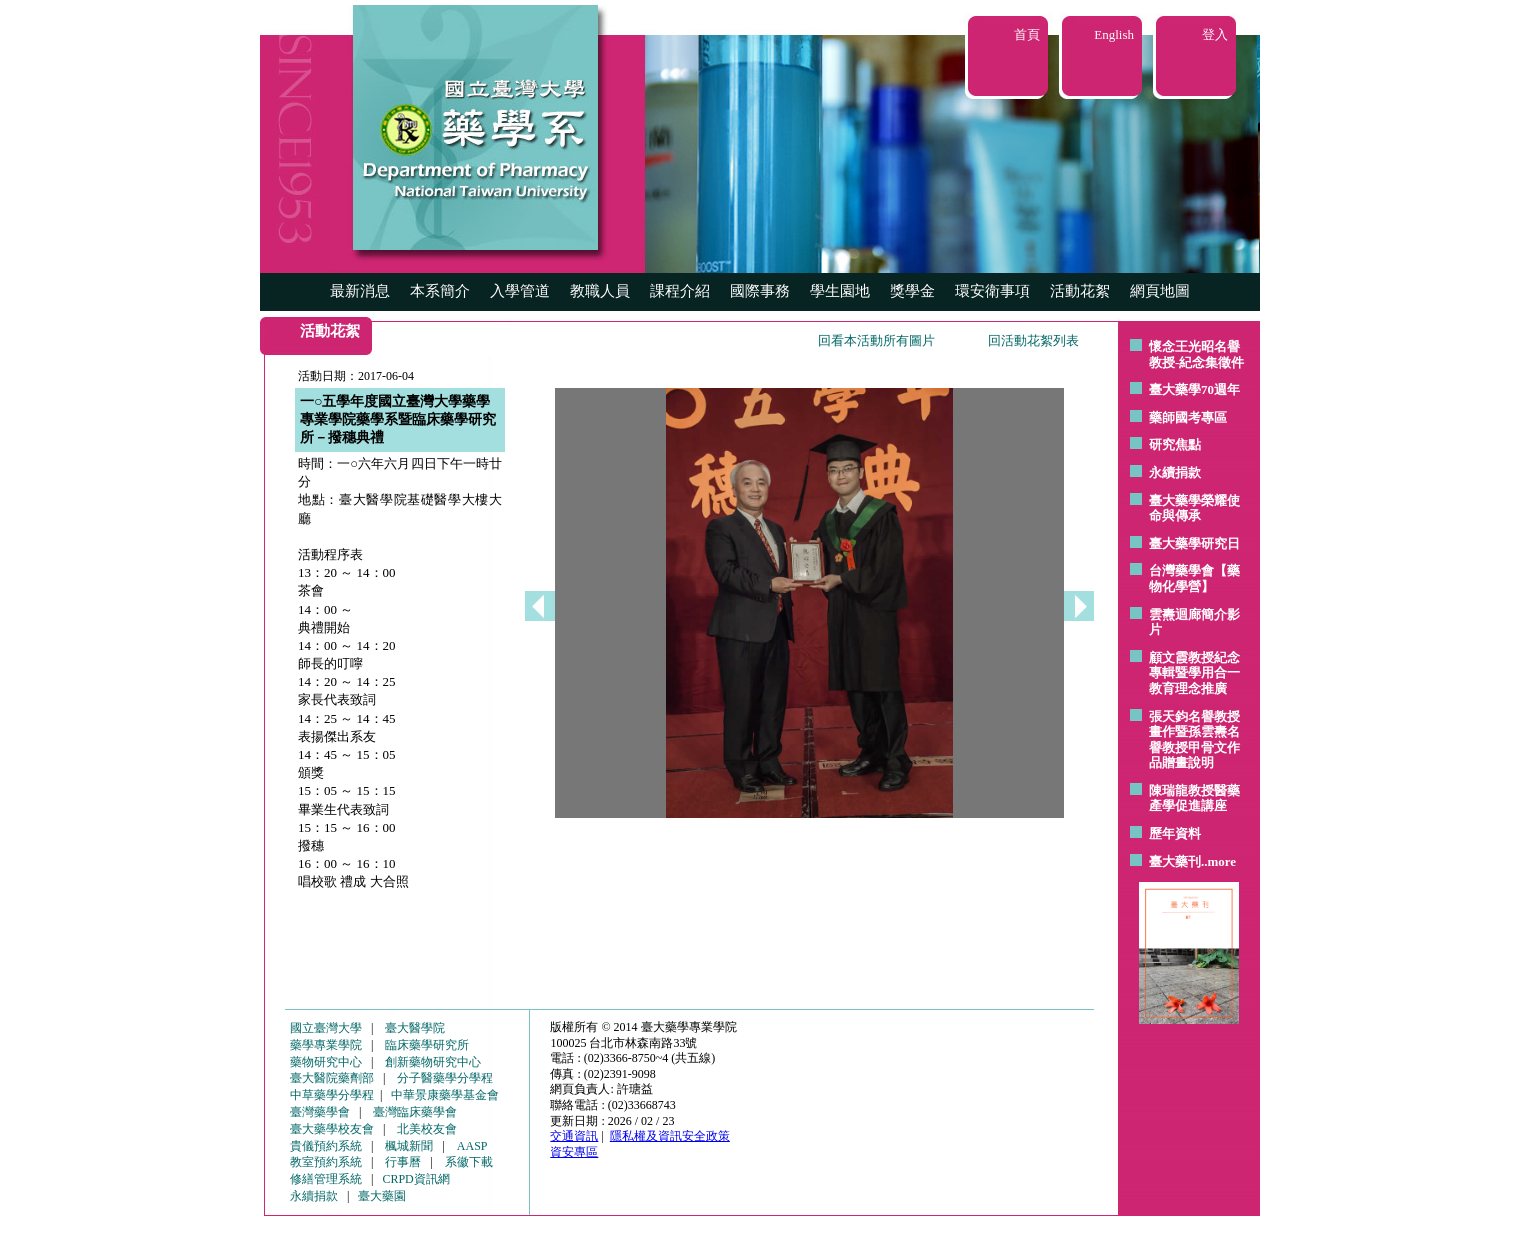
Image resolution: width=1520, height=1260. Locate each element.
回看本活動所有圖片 (876, 340)
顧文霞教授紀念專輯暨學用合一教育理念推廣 (1194, 673)
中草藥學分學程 (332, 1095)
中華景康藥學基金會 (445, 1095)
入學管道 (520, 291)
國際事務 (760, 291)
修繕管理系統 (326, 1179)
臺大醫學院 (415, 1028)
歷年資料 (1175, 833)
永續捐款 (1175, 472)
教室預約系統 (326, 1162)
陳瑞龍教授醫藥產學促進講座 (1194, 798)
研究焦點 (1175, 444)
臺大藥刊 (1175, 861)
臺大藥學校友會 (332, 1129)
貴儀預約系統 (326, 1146)
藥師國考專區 (1188, 417)
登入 (1215, 34)
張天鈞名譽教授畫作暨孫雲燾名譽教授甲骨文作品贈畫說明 (1194, 740)
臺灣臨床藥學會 (415, 1112)
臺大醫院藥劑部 (332, 1078)
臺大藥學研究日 (1194, 543)
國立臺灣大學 (326, 1028)
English (1114, 34)
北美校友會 (427, 1129)
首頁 (1027, 34)
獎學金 (912, 291)
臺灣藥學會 (320, 1112)
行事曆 (403, 1162)
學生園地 (840, 291)
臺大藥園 (382, 1196)
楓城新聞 (409, 1146)
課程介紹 (680, 291)
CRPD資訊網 (415, 1179)
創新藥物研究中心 (433, 1062)
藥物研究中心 (326, 1062)
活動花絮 (1080, 291)
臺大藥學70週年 (1194, 389)
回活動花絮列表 (1033, 340)
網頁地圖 (1160, 291)
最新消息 (360, 291)
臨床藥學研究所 (427, 1045)
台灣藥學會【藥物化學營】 (1194, 578)
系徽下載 (469, 1162)
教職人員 (600, 291)
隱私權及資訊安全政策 (670, 1136)
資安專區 (574, 1152)
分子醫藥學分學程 (445, 1078)
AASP (472, 1146)
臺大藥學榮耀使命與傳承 (1194, 508)
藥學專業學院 (326, 1045)
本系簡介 (440, 291)
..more (1218, 861)
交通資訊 (574, 1136)
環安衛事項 (992, 291)
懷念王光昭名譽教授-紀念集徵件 (1196, 354)
